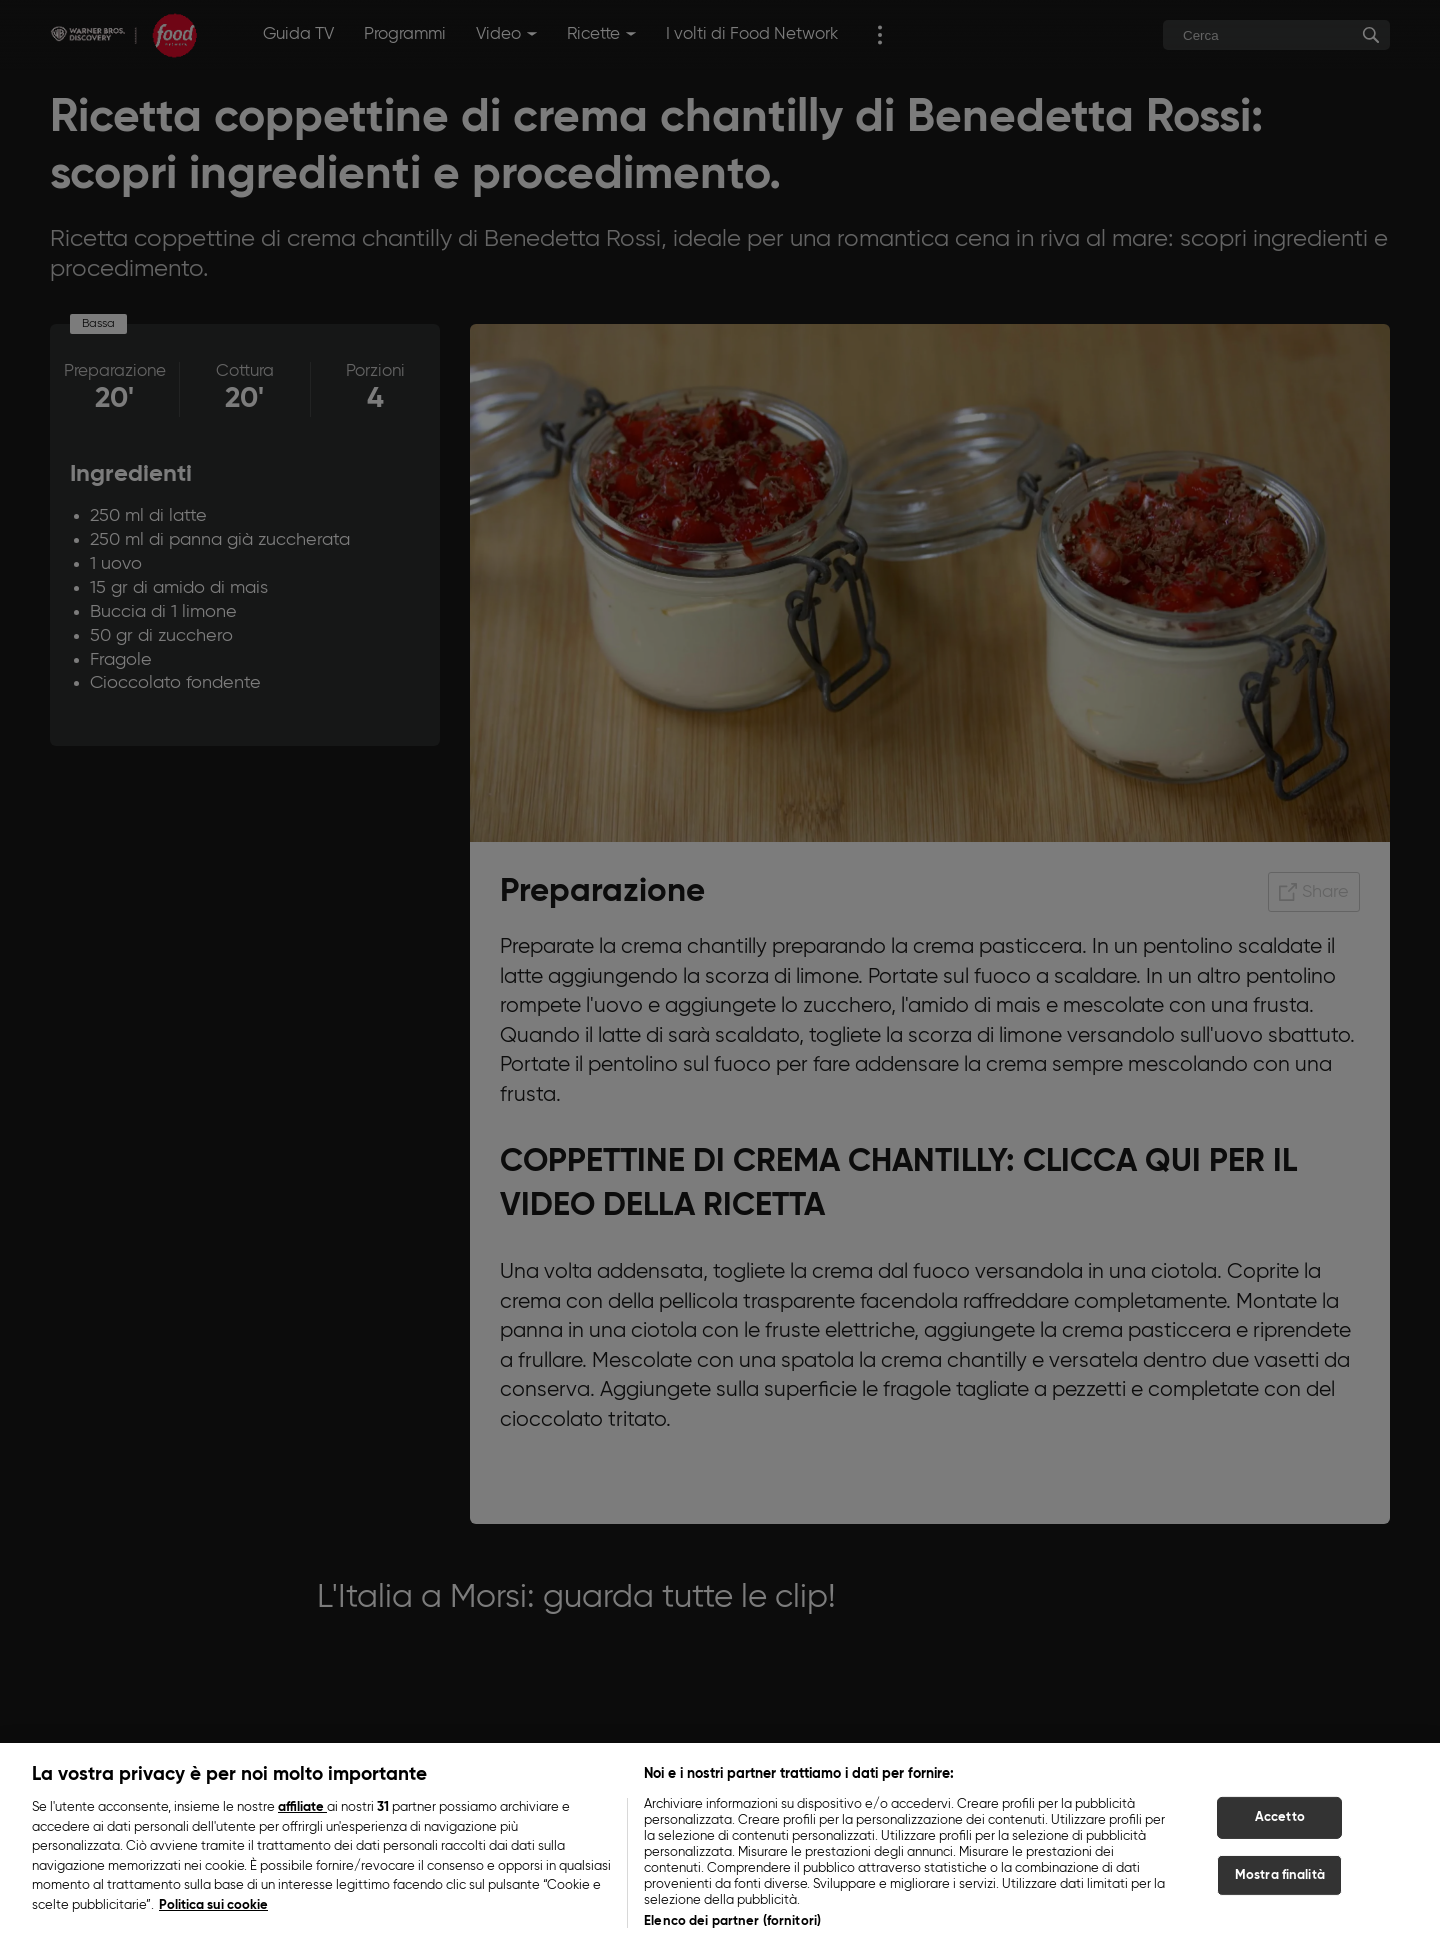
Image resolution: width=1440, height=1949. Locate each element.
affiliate (302, 1818)
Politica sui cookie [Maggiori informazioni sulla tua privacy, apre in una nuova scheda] (213, 1916)
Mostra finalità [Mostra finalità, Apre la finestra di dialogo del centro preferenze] (1280, 1886)
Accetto (1280, 1828)
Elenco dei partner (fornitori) (732, 1932)
